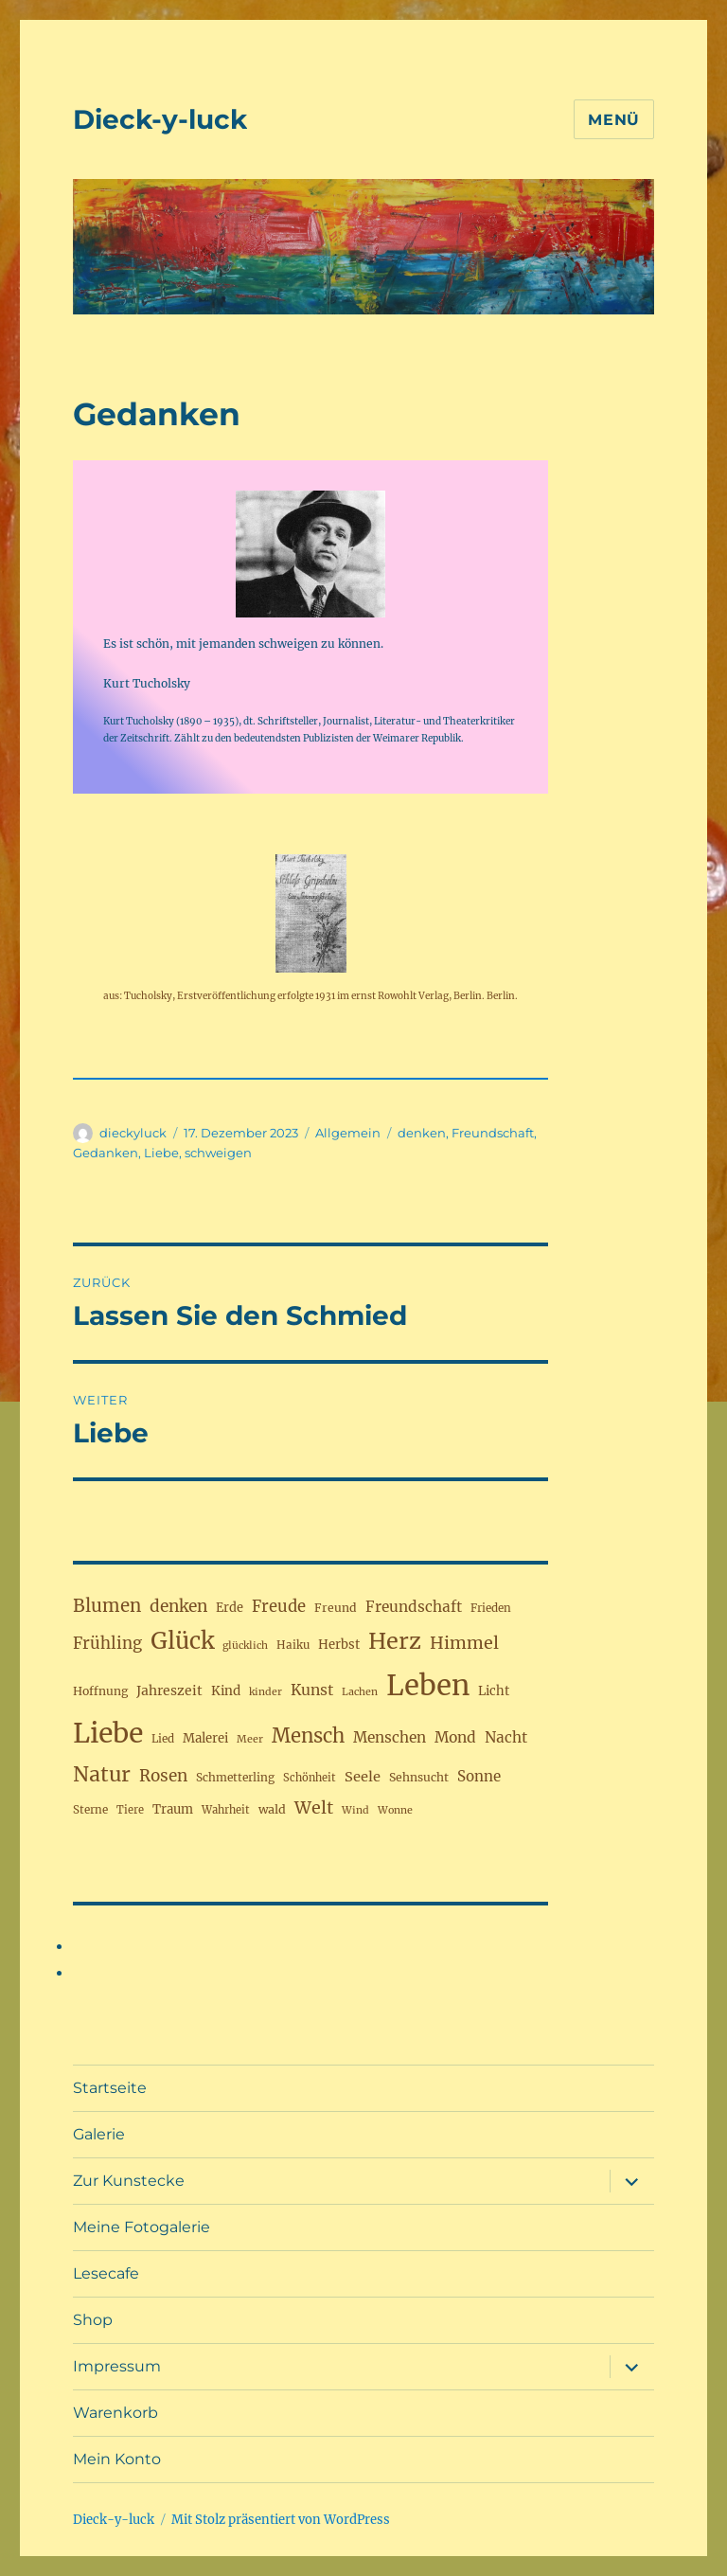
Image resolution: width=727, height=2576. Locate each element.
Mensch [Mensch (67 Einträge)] (308, 1736)
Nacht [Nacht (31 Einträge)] (506, 1737)
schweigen (218, 1152)
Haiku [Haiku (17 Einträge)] (293, 1645)
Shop (93, 2320)
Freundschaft (493, 1132)
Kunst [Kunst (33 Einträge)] (312, 1690)
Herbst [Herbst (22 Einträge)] (339, 1645)
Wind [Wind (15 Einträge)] (355, 1810)
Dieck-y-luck (160, 119)
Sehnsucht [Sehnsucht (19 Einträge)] (419, 1777)
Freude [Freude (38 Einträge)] (279, 1607)
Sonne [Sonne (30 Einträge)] (479, 1776)
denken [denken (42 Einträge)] (178, 1606)
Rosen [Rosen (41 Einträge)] (163, 1775)
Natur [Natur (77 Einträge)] (102, 1774)
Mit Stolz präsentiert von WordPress (280, 2520)
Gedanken (105, 1152)
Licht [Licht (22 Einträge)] (493, 1691)
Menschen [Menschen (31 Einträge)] (389, 1737)
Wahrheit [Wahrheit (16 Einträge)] (226, 1809)
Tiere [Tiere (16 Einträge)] (130, 1809)
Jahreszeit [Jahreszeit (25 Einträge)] (169, 1690)
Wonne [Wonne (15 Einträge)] (395, 1810)
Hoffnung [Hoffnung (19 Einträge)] (100, 1691)
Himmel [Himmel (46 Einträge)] (464, 1643)
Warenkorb (115, 2413)
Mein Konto (117, 2459)
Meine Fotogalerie (141, 2227)
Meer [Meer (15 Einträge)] (250, 1739)
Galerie (99, 2134)
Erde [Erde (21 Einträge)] (229, 1607)
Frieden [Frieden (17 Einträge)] (490, 1608)
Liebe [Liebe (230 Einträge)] (108, 1733)
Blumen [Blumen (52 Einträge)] (107, 1606)
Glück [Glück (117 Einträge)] (182, 1640)
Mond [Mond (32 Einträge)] (455, 1737)
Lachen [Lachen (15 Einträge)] (360, 1692)
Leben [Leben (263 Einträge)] (428, 1685)
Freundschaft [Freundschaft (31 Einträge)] (413, 1607)
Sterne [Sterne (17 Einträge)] (90, 1809)
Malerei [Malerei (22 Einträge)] (205, 1738)
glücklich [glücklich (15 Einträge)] (245, 1645)
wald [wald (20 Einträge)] (272, 1809)
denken (422, 1132)
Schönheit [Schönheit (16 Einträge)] (309, 1777)
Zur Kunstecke (129, 2181)
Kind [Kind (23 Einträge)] (225, 1691)
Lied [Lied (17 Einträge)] (162, 1738)
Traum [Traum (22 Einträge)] (172, 1809)
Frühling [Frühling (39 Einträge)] (107, 1643)
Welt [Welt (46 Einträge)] (313, 1807)
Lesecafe (106, 2273)
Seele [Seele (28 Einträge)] (363, 1776)
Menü (614, 120)
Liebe (161, 1152)
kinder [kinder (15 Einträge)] (265, 1692)
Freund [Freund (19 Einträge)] (335, 1608)
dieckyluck (133, 1132)
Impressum (117, 2366)
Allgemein (348, 1132)
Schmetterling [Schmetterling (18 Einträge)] (235, 1777)
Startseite (110, 2088)
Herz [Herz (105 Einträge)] (394, 1641)
